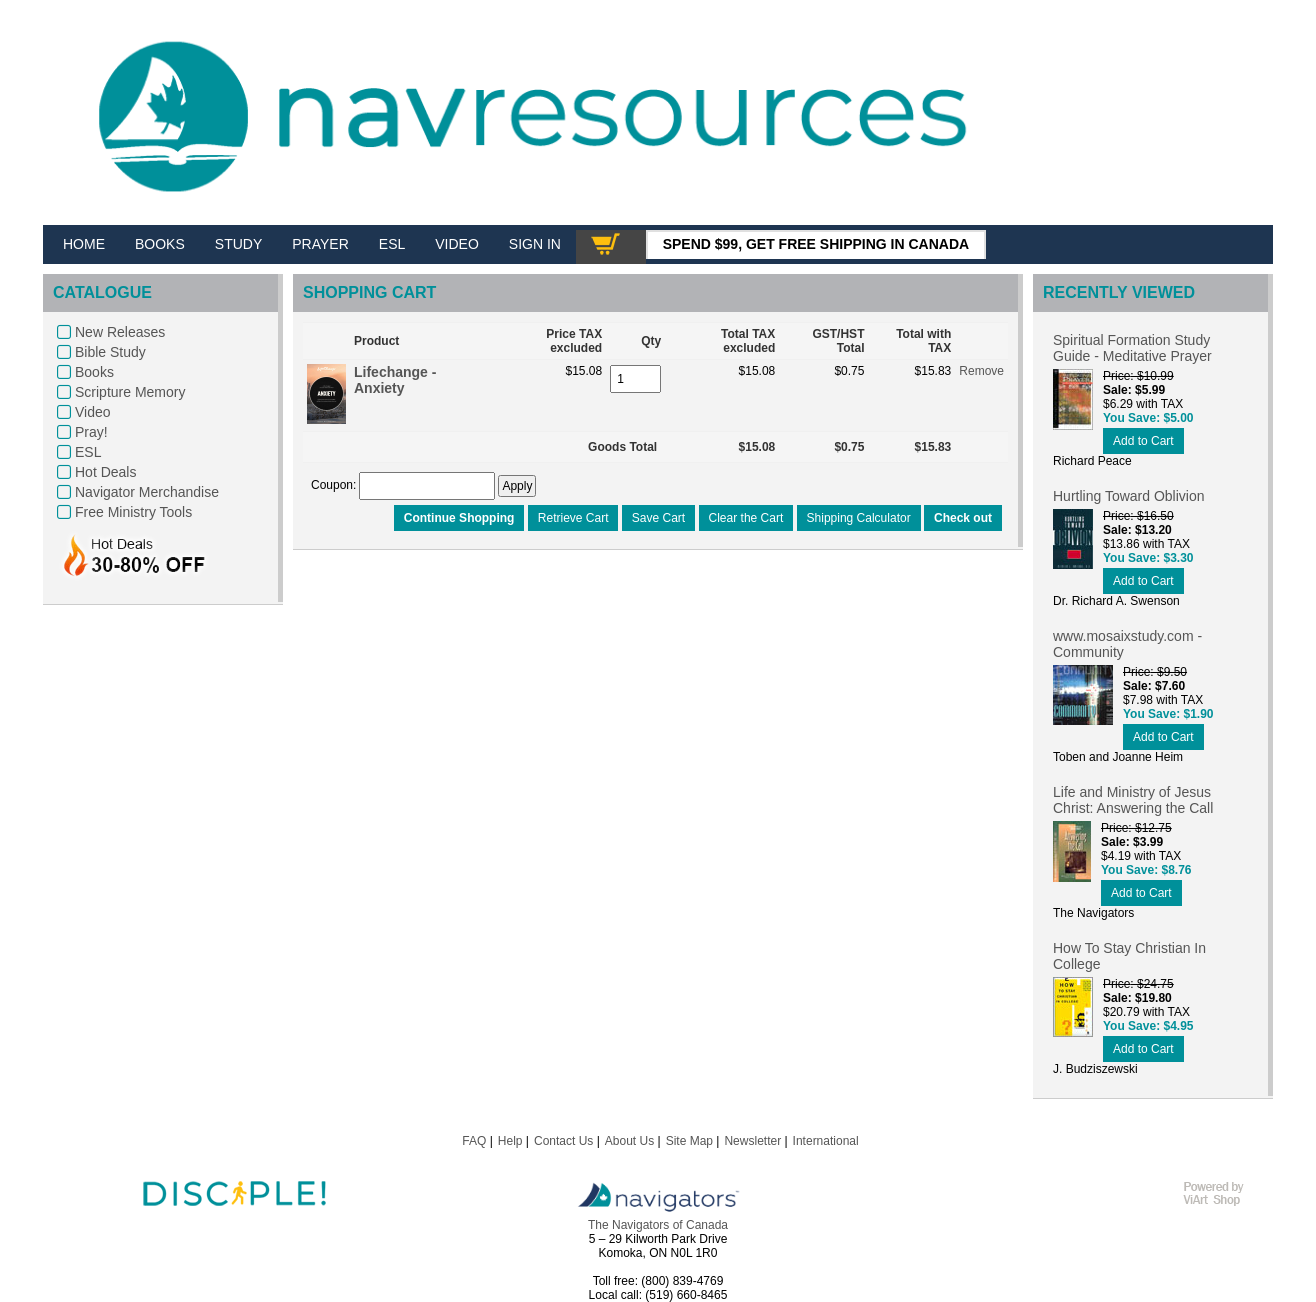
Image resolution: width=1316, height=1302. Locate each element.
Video (93, 412)
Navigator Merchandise (147, 492)
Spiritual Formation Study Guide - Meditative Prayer (1132, 348)
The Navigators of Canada (658, 1225)
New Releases (120, 332)
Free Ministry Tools (133, 512)
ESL (88, 452)
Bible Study (110, 352)
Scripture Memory (130, 392)
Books (94, 372)
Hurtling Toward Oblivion (1128, 496)
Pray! (91, 432)
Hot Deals (105, 472)
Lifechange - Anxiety (395, 380)
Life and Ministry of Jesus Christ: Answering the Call (1133, 800)
